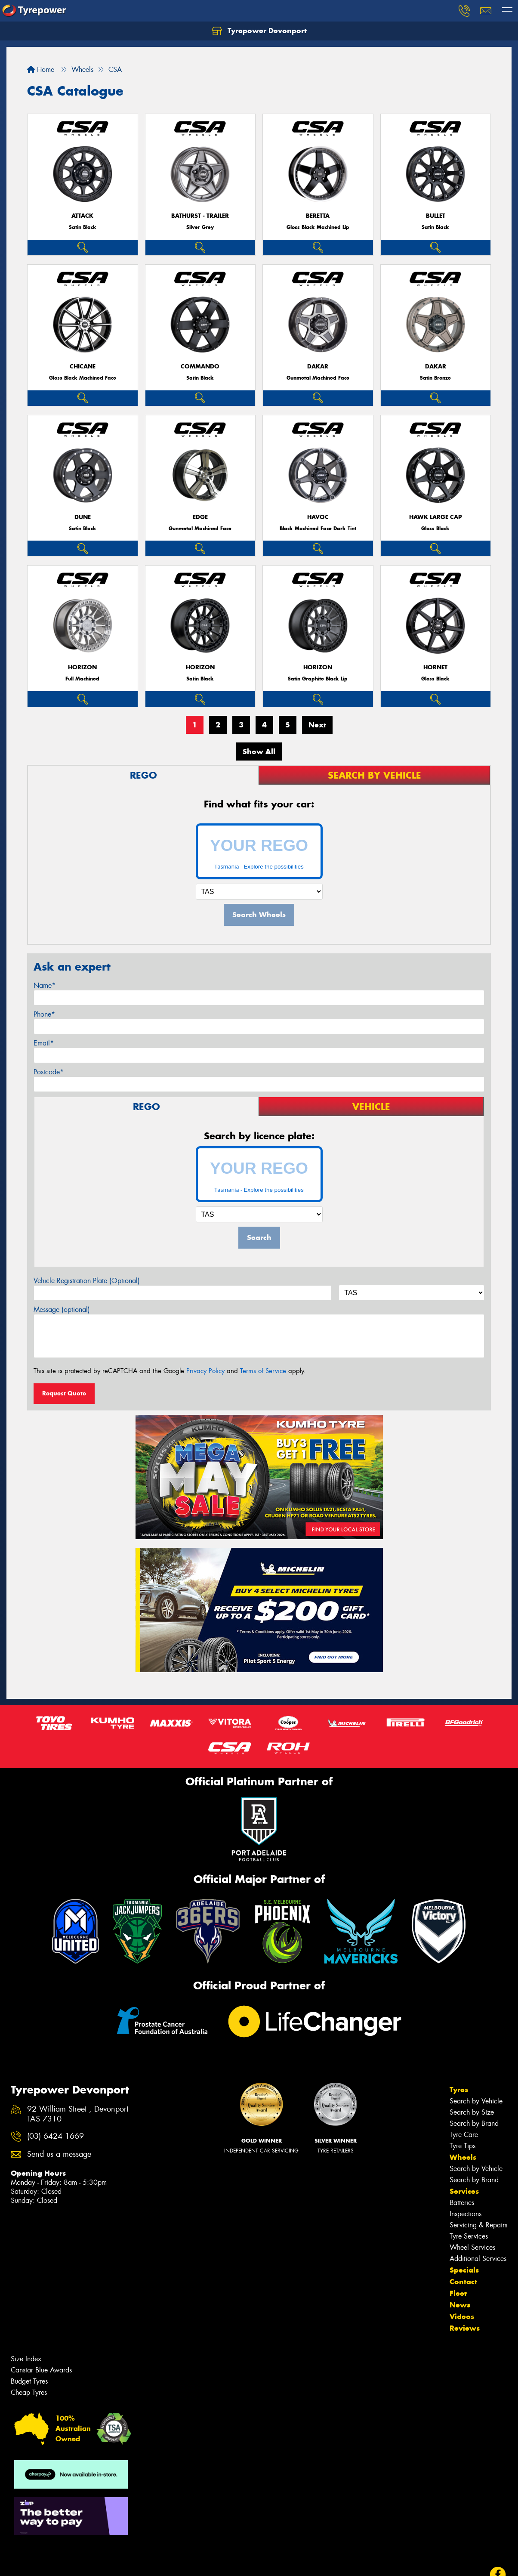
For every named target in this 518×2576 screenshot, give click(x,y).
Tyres (459, 2089)
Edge (200, 517)
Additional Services (478, 2258)
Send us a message (59, 2154)
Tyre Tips (462, 2145)
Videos (462, 2316)
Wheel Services (472, 2247)
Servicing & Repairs (478, 2225)
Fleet (458, 2293)
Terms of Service (263, 1371)
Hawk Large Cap (435, 517)
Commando (200, 366)
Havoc (318, 517)
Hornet (435, 667)
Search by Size (472, 2112)
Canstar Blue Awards (41, 2370)
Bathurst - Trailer (200, 216)
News (460, 2305)
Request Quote (64, 1393)
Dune (82, 517)
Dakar (317, 366)
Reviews (465, 2328)
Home (40, 69)
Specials (464, 2270)
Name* (45, 985)
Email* (44, 1043)
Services (464, 2191)
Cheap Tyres (29, 2392)
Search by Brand (474, 2123)
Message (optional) (62, 1309)
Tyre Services (469, 2236)
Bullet (435, 216)
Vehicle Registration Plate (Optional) (87, 1280)
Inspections (465, 2213)
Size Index (26, 2358)
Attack (82, 216)
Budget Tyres (29, 2381)
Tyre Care (464, 2134)
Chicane (83, 366)
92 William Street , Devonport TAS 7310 (77, 2114)
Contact (463, 2281)
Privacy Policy (205, 1371)
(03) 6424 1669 (55, 2136)
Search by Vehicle (476, 2101)
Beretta (318, 216)
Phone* (44, 1014)
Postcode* (49, 1071)
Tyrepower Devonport (259, 31)
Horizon (82, 667)
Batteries (462, 2202)
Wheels (463, 2157)
